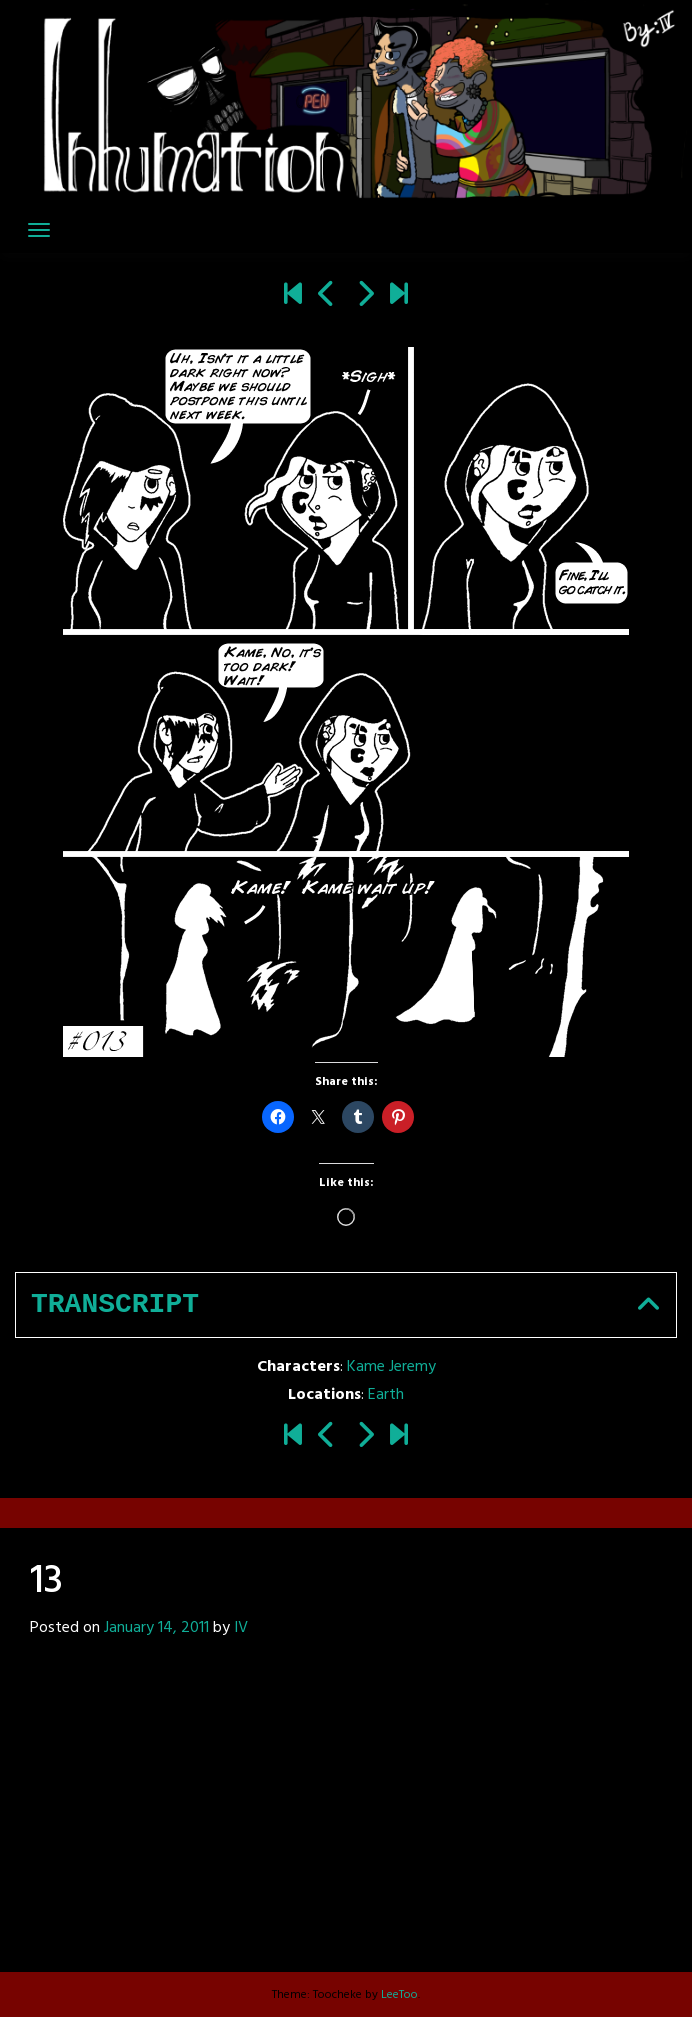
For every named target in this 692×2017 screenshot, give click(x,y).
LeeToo (399, 1995)
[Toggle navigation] (39, 230)
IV (241, 1628)
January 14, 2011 (156, 1628)
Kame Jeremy (391, 1367)
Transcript (115, 1304)
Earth (386, 1395)
